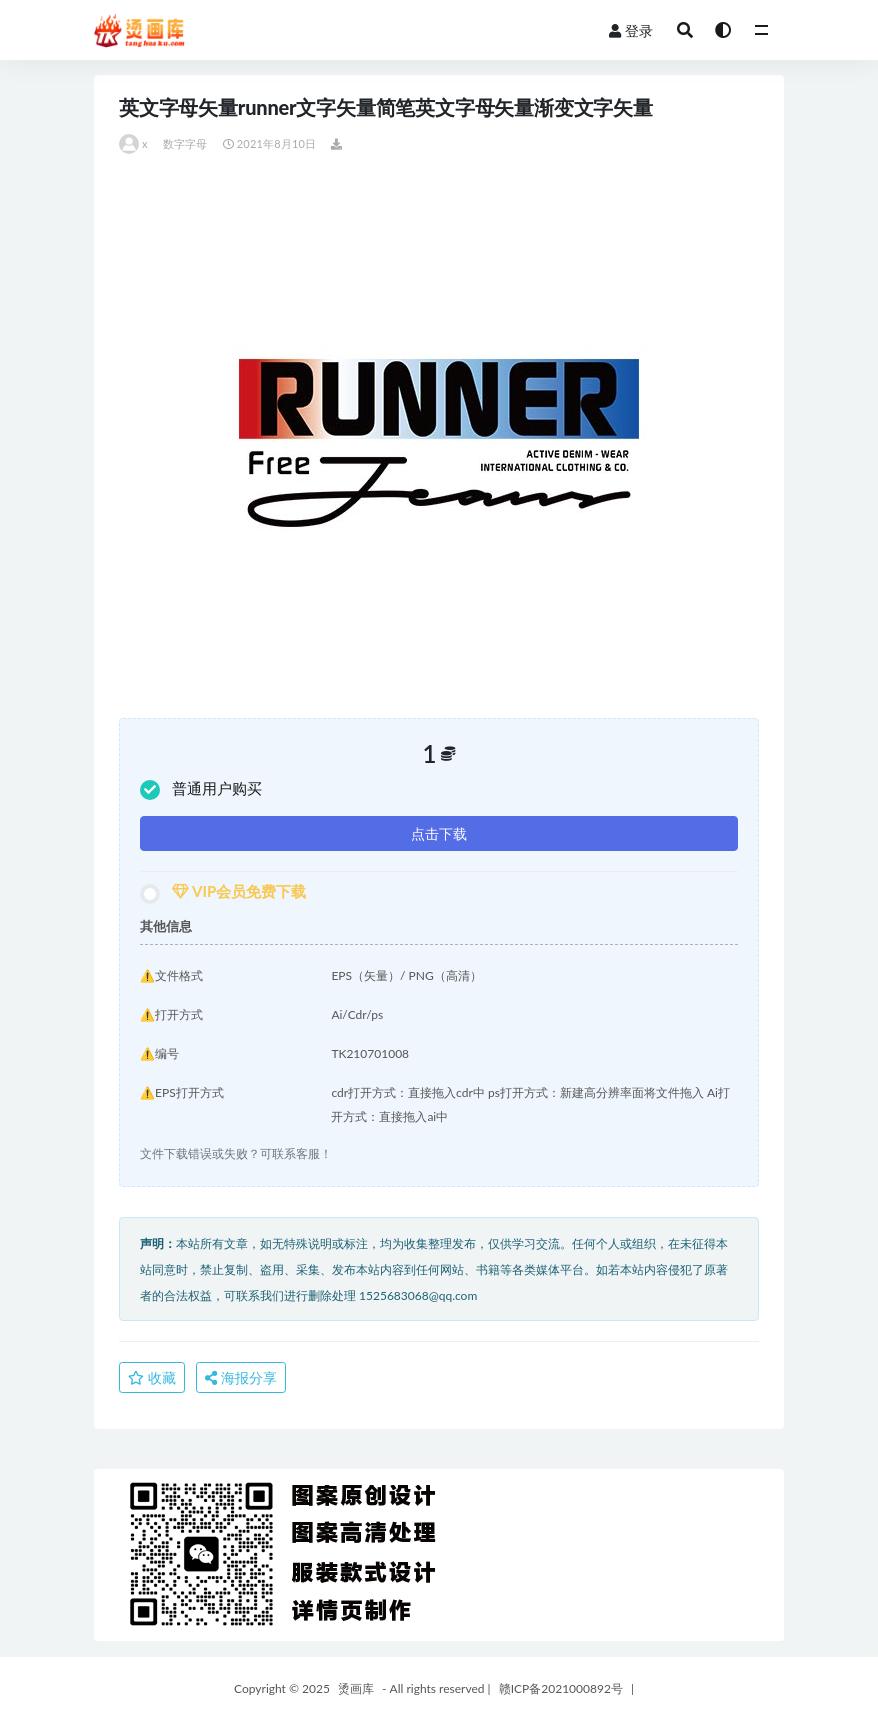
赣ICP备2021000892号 (561, 1688)
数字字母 (185, 143)
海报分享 (241, 1377)
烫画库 (356, 1688)
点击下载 (439, 833)
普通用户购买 (201, 789)
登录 (631, 30)
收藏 (152, 1377)
